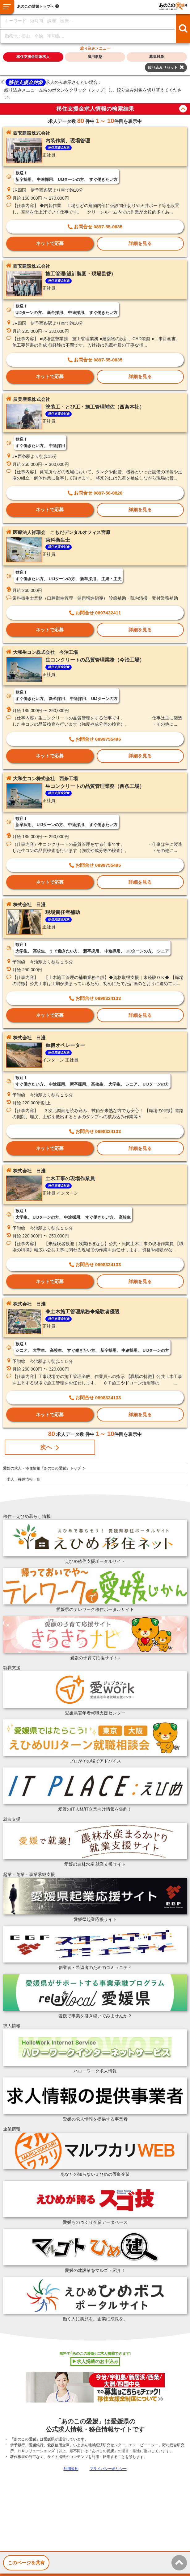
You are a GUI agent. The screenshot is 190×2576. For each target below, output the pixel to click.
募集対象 (156, 57)
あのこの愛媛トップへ (35, 6)
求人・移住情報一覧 (23, 1479)
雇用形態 (94, 57)
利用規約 (71, 2469)
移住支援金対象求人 (33, 57)
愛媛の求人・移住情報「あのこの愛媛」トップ (42, 1468)
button (183, 108)
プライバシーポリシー (108, 2469)
